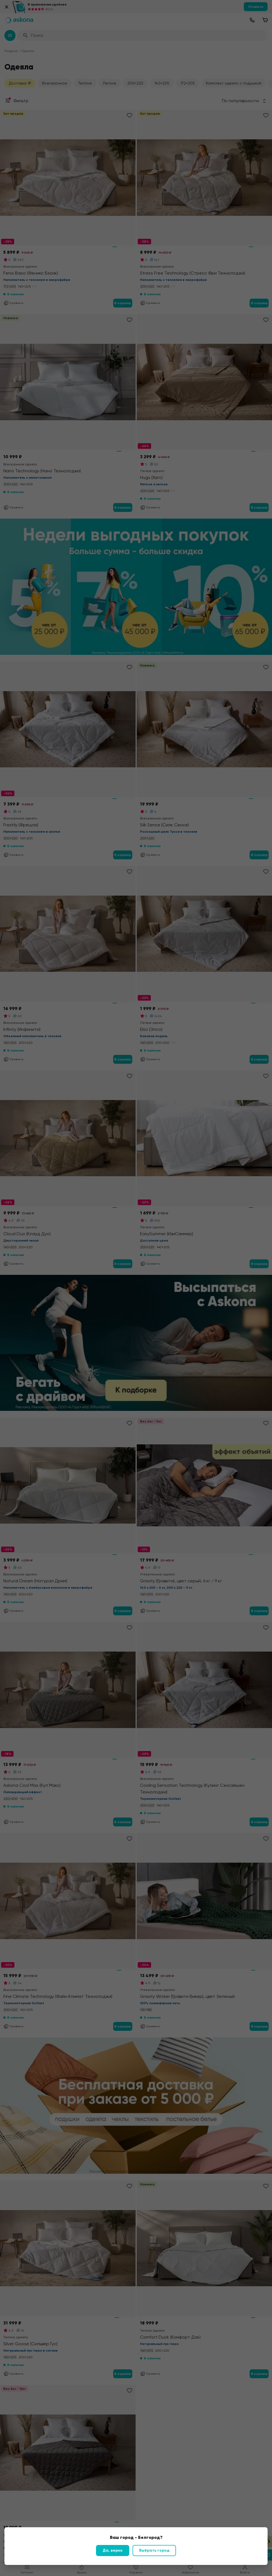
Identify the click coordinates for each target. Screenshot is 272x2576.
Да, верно (113, 2550)
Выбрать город (154, 2550)
